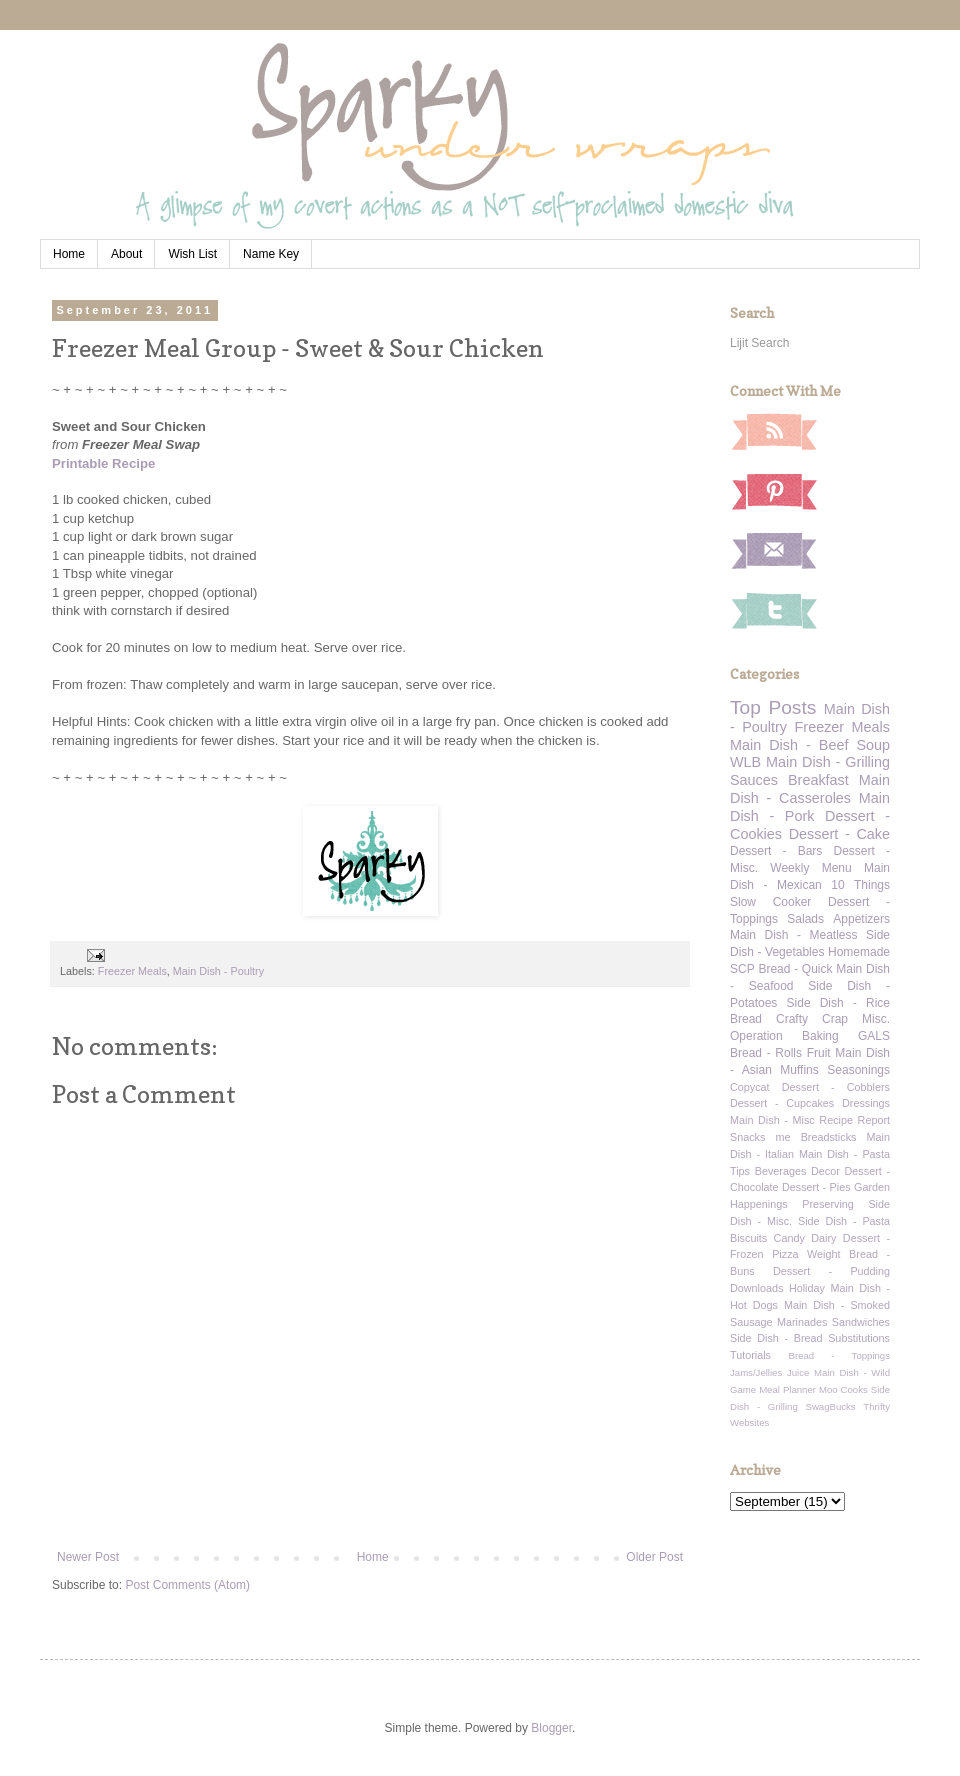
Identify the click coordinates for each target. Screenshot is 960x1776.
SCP (742, 969)
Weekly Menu (810, 868)
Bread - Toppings (839, 1355)
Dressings (866, 1103)
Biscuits (748, 1238)
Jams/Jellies (756, 1372)
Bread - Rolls (766, 1053)
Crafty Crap (812, 1019)
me (783, 1137)
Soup (873, 745)
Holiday (807, 1288)
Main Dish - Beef (789, 745)
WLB (745, 762)
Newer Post (88, 1557)
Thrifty (876, 1406)
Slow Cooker (770, 902)
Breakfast (818, 780)
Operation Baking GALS (810, 1036)
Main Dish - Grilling (828, 762)
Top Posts (773, 707)
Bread (746, 1019)
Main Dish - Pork (810, 807)
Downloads (756, 1288)
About (126, 254)
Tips (740, 1171)
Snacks (747, 1137)
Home (69, 254)
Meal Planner (787, 1389)
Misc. (876, 1019)
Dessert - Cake (839, 834)
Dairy (823, 1238)
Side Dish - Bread (776, 1338)
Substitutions (859, 1338)
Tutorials (750, 1355)
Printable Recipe (103, 463)
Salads (805, 919)
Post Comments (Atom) (187, 1585)
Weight (823, 1254)
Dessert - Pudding (831, 1271)
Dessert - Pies (816, 1187)
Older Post (654, 1557)
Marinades (802, 1322)
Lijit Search (759, 343)
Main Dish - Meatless (793, 935)
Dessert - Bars (776, 851)
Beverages (781, 1171)
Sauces (754, 780)
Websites (749, 1422)
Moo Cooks (843, 1389)
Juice (798, 1372)
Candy (789, 1238)
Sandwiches (861, 1322)
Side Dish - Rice (838, 1003)
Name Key (271, 254)
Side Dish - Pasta (844, 1221)
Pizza (785, 1254)
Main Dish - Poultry (218, 971)
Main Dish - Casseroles (810, 789)
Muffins (799, 1070)
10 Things (860, 885)
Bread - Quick (795, 969)
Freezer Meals (132, 971)
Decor (825, 1171)
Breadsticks (829, 1137)
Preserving (828, 1204)
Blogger (551, 1728)
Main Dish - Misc (772, 1120)
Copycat (750, 1087)
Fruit (819, 1053)
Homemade (859, 952)
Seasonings (858, 1070)
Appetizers (861, 919)
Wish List (192, 254)
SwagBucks (830, 1406)
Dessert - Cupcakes (782, 1103)
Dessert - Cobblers (836, 1087)
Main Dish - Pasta (844, 1154)
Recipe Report (854, 1120)
